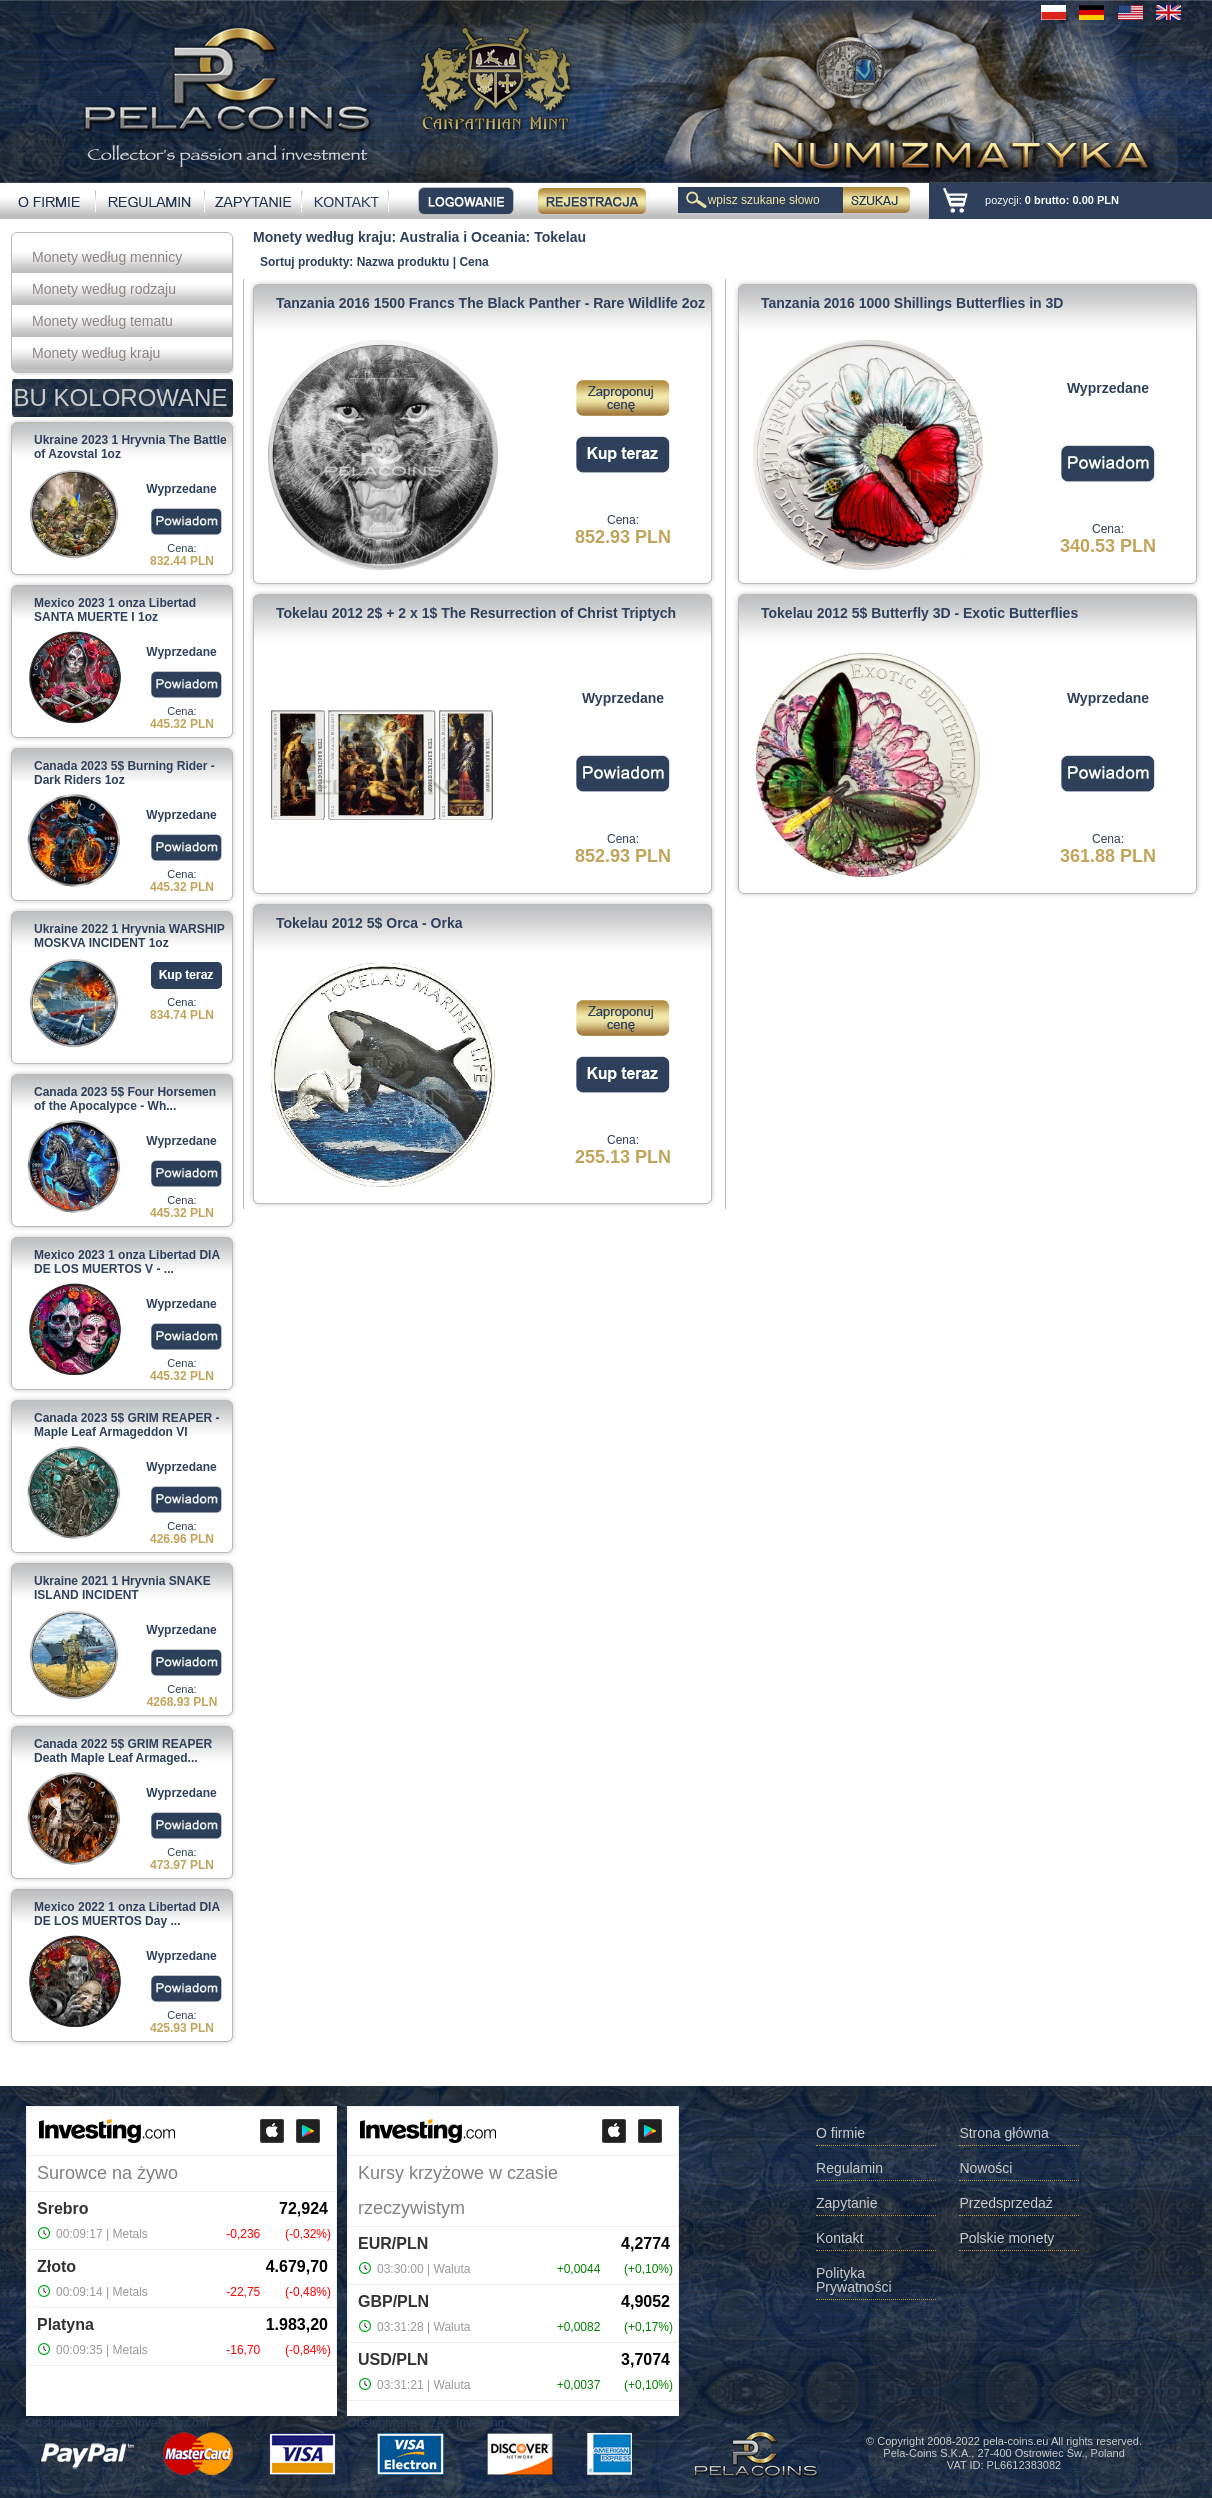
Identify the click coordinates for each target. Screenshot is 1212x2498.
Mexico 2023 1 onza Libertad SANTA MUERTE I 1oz (115, 610)
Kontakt (839, 2238)
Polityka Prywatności (853, 2280)
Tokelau (560, 237)
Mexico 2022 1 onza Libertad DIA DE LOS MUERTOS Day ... (127, 1914)
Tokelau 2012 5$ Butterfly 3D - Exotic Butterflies (919, 613)
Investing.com (172, 2423)
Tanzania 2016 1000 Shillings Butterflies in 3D (912, 303)
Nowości (985, 2168)
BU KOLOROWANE (121, 397)
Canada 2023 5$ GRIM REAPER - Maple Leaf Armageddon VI (126, 1425)
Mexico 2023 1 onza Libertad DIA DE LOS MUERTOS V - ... (127, 1262)
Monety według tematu (102, 321)
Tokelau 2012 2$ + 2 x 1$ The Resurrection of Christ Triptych (476, 613)
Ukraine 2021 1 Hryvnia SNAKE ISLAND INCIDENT (122, 1588)
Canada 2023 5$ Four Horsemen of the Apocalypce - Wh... (125, 1099)
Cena (473, 262)
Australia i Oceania (463, 237)
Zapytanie (846, 2203)
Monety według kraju (96, 353)
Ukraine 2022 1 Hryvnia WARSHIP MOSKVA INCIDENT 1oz (129, 936)
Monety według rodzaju (104, 289)
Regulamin (849, 2168)
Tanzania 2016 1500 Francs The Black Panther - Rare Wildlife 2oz (490, 303)
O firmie (840, 2133)
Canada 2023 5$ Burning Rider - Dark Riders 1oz (124, 773)
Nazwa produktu (403, 262)
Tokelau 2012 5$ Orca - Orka (369, 923)
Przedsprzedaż (1005, 2203)
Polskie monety (1006, 2238)
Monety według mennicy (107, 257)
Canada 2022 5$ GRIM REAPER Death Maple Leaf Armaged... (123, 1751)
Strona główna (1004, 2133)
